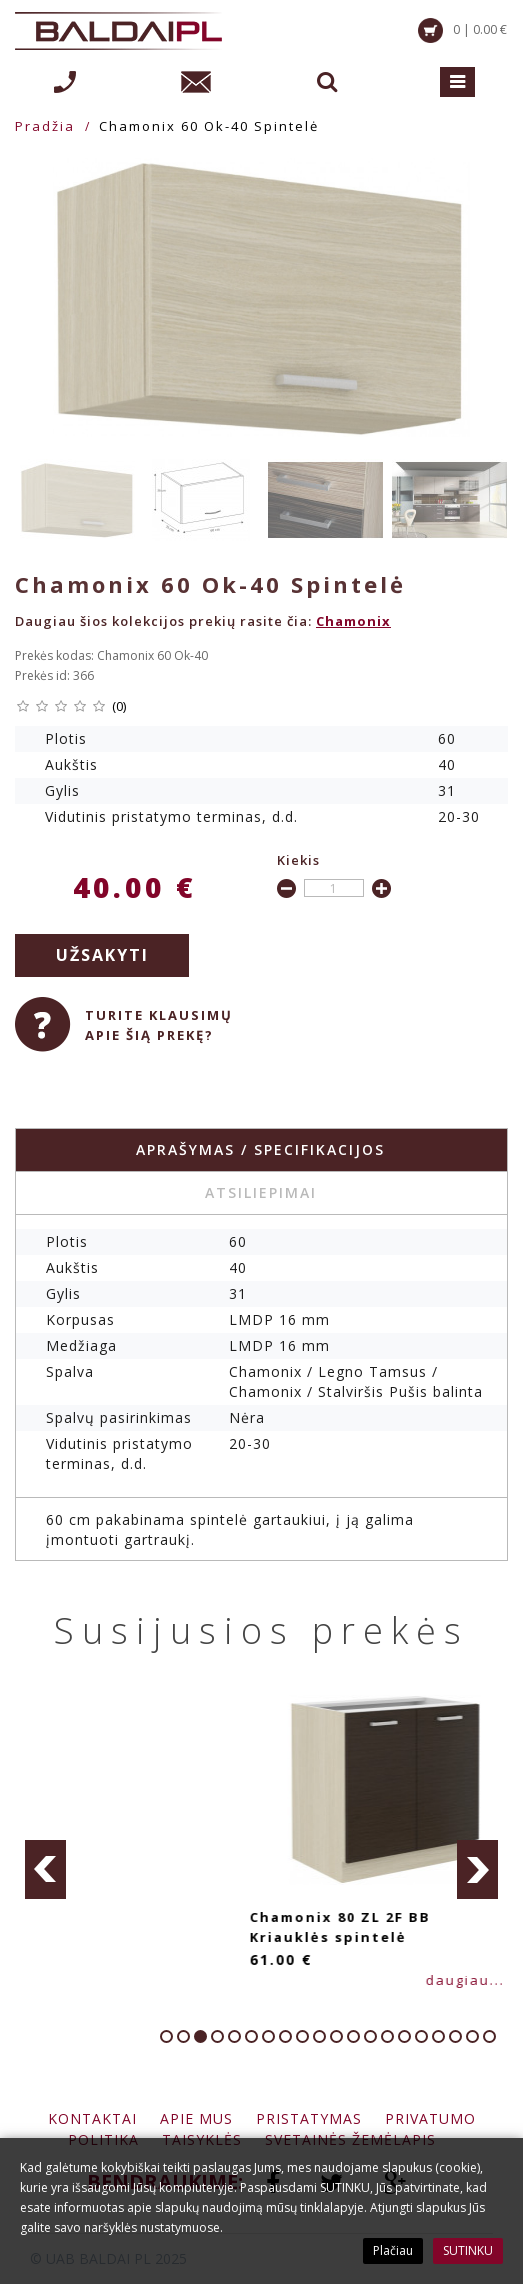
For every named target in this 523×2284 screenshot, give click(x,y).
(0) (119, 706)
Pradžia (45, 126)
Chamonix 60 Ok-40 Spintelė (209, 126)
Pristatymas (309, 2118)
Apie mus (196, 2118)
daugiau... (101, 1980)
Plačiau (393, 2250)
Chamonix (353, 621)
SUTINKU (468, 2250)
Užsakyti (102, 955)
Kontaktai (92, 2118)
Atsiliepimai (261, 1192)
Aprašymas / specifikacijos (260, 1149)
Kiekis (298, 860)
